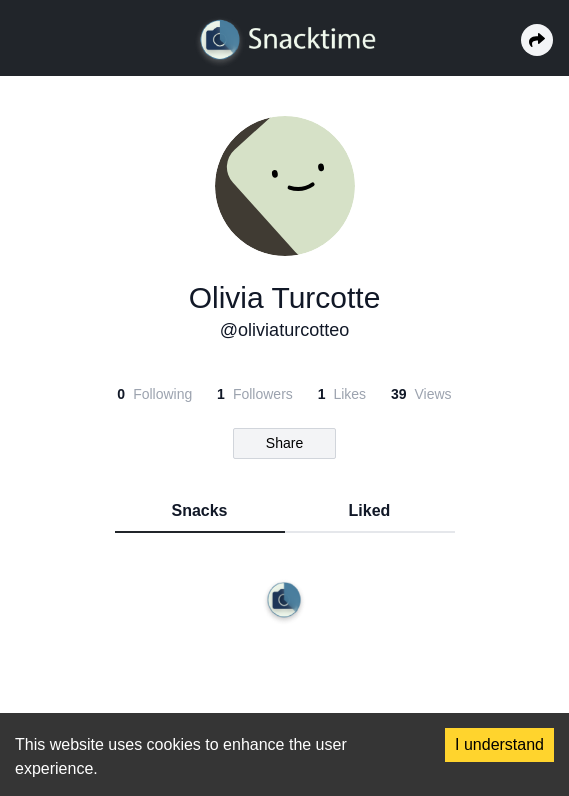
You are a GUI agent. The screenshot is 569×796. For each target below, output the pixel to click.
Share (284, 443)
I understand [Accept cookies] (499, 744)
